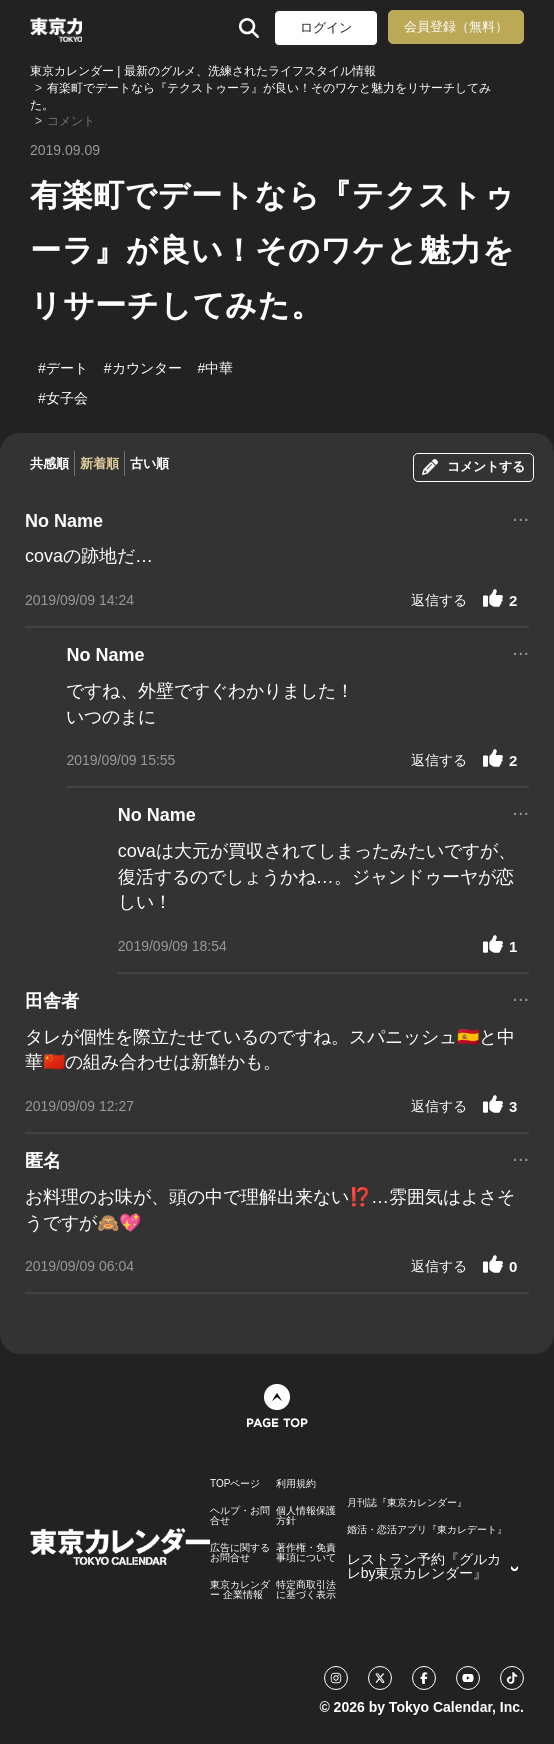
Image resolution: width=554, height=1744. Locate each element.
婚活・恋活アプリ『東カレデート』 (427, 1530)
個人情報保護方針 (306, 1516)
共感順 (49, 463)
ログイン (326, 27)
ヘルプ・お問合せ (240, 1516)
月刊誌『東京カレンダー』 (407, 1503)
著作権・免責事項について (306, 1553)
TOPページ (235, 1484)
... (520, 517)
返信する (439, 600)
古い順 (149, 463)
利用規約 (296, 1484)
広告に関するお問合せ (240, 1553)
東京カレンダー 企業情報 (240, 1590)
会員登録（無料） (456, 26)
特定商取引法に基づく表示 (306, 1590)
